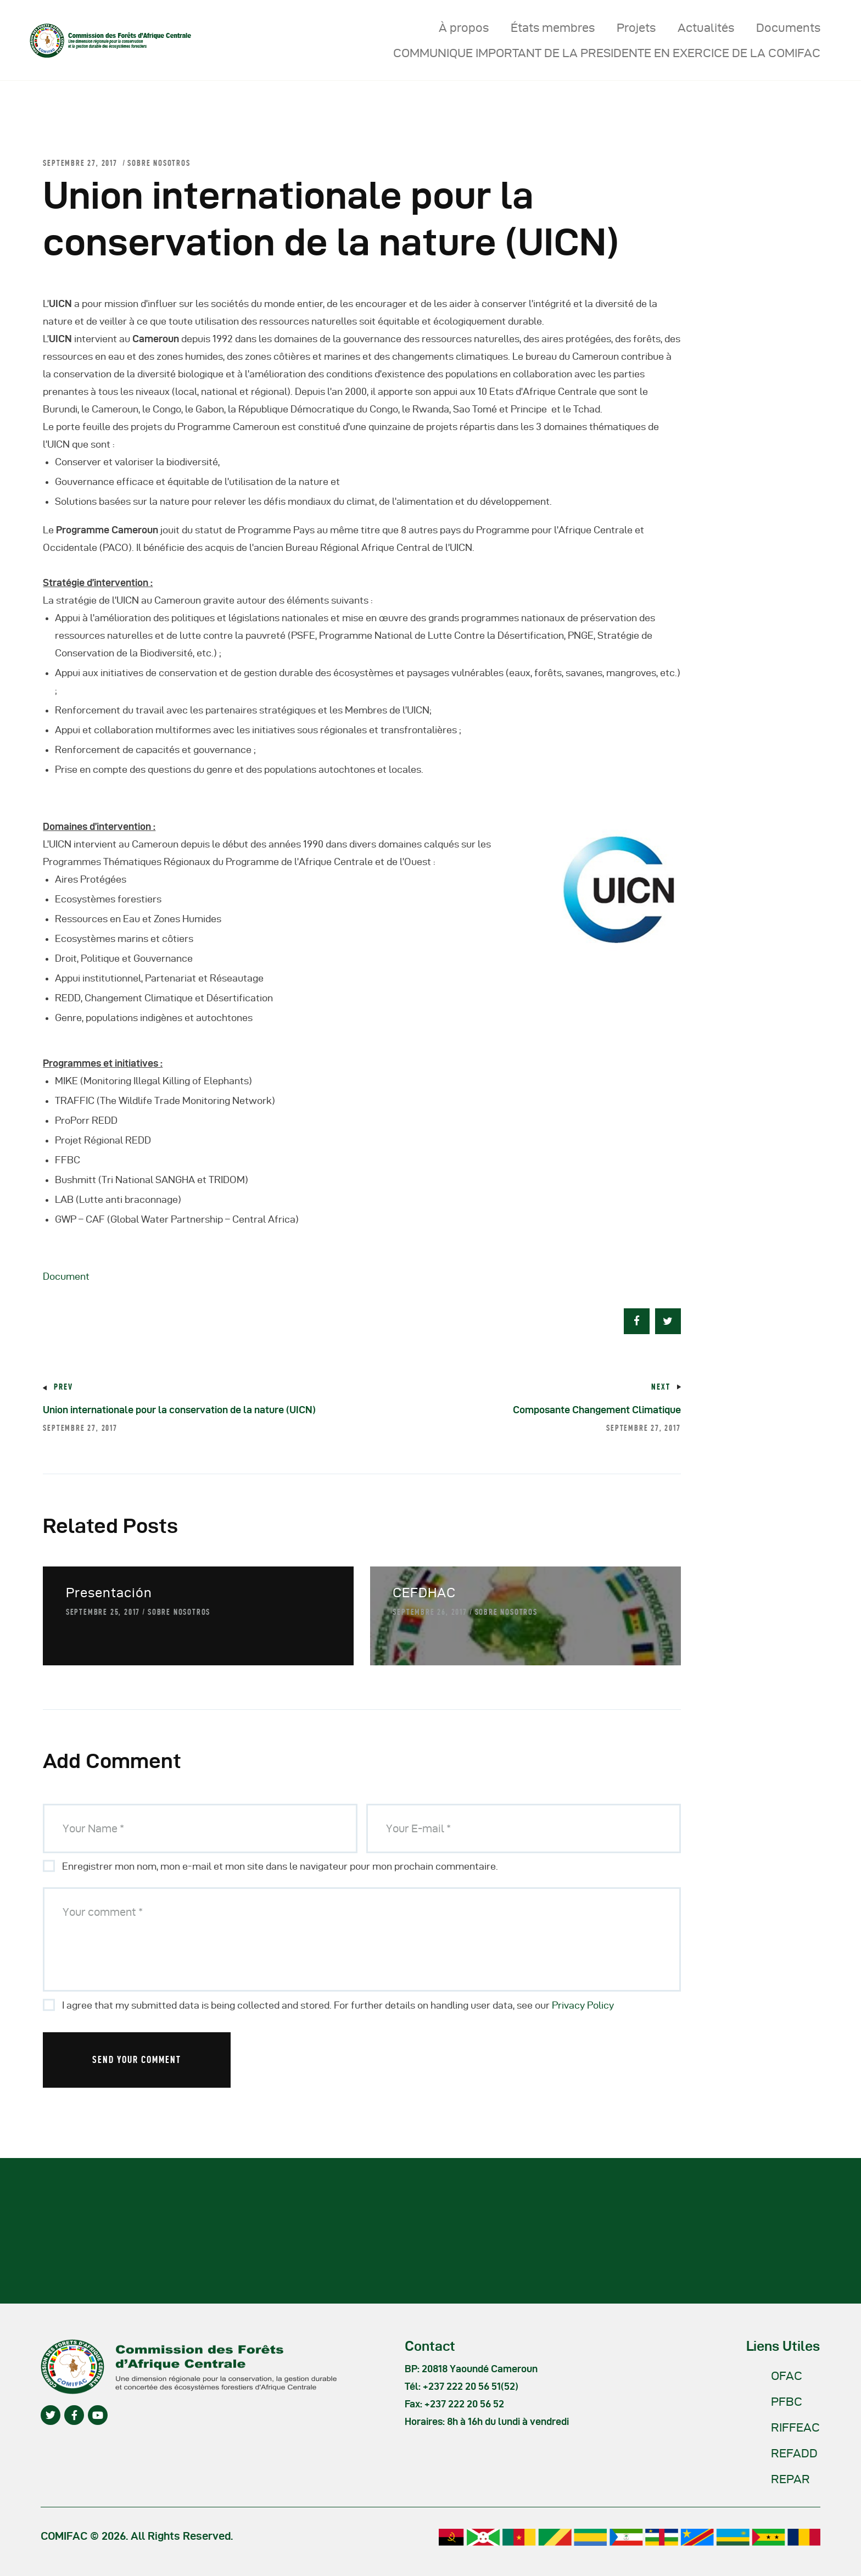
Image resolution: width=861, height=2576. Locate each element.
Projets (636, 27)
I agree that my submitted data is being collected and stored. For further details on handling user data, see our (338, 2005)
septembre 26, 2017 (430, 1611)
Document (66, 1276)
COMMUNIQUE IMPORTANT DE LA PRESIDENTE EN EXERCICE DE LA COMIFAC (606, 52)
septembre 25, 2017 (103, 1611)
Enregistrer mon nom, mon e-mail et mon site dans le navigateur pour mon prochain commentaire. (280, 1866)
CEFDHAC (424, 1592)
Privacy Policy (583, 2005)
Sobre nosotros (158, 163)
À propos (464, 27)
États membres (553, 27)
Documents (788, 27)
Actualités (706, 27)
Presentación (109, 1592)
